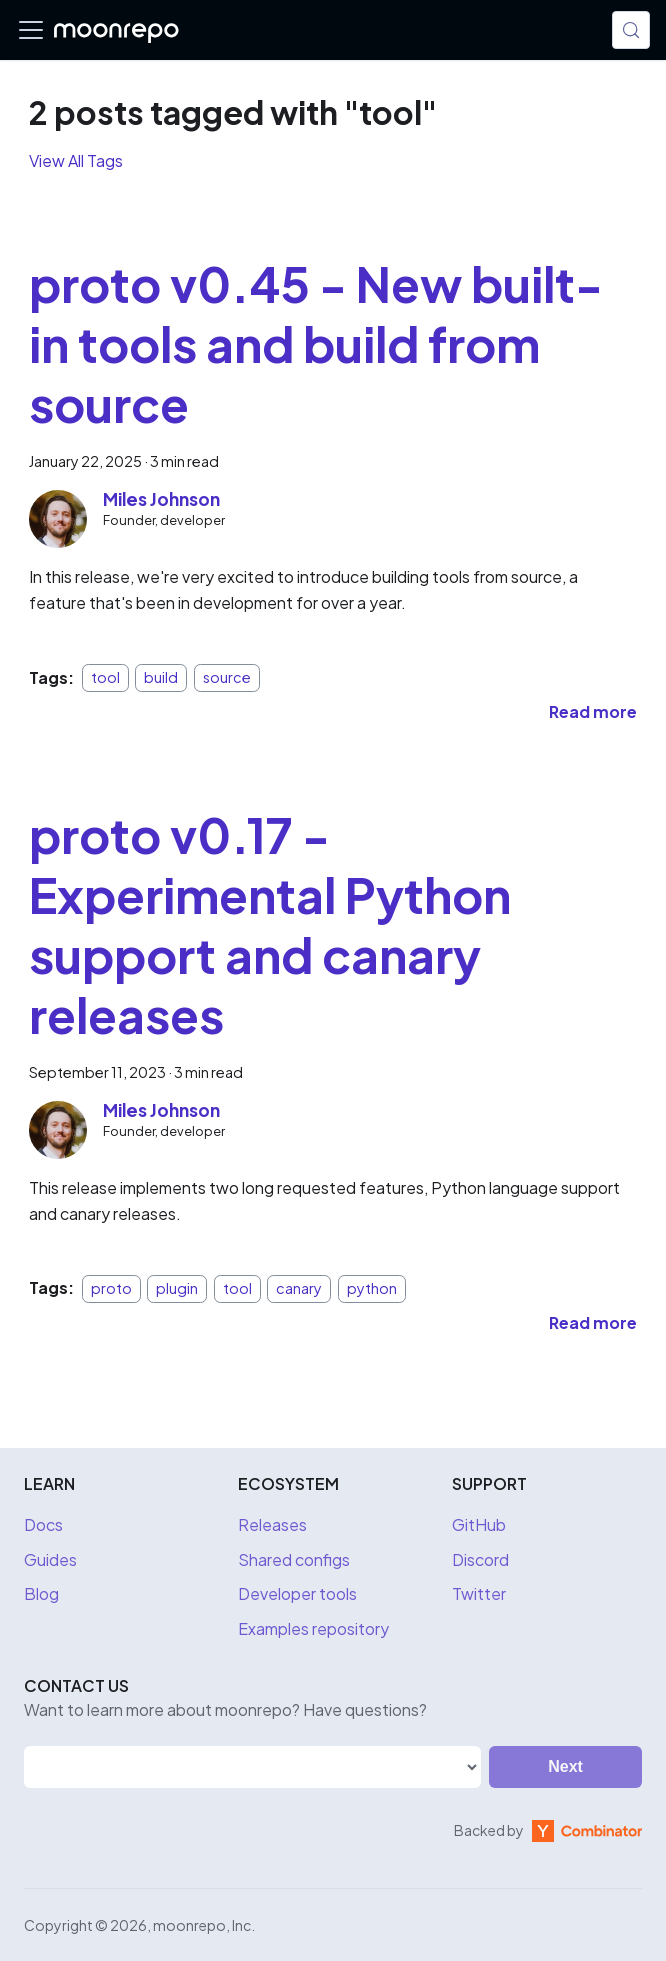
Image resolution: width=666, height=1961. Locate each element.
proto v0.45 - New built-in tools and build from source (316, 343)
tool (105, 678)
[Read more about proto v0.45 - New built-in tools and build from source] (593, 711)
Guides (50, 1559)
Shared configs (294, 1559)
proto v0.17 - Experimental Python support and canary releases (270, 924)
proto (111, 1288)
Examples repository (313, 1628)
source (227, 678)
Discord (480, 1559)
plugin (177, 1288)
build (161, 678)
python (372, 1288)
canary (299, 1288)
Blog (41, 1593)
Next (565, 1766)
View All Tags (76, 160)
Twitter (479, 1593)
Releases (272, 1524)
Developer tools (297, 1593)
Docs (43, 1524)
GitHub (479, 1524)
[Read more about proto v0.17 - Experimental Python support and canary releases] (593, 1322)
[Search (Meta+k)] (631, 30)
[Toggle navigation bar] (31, 30)
